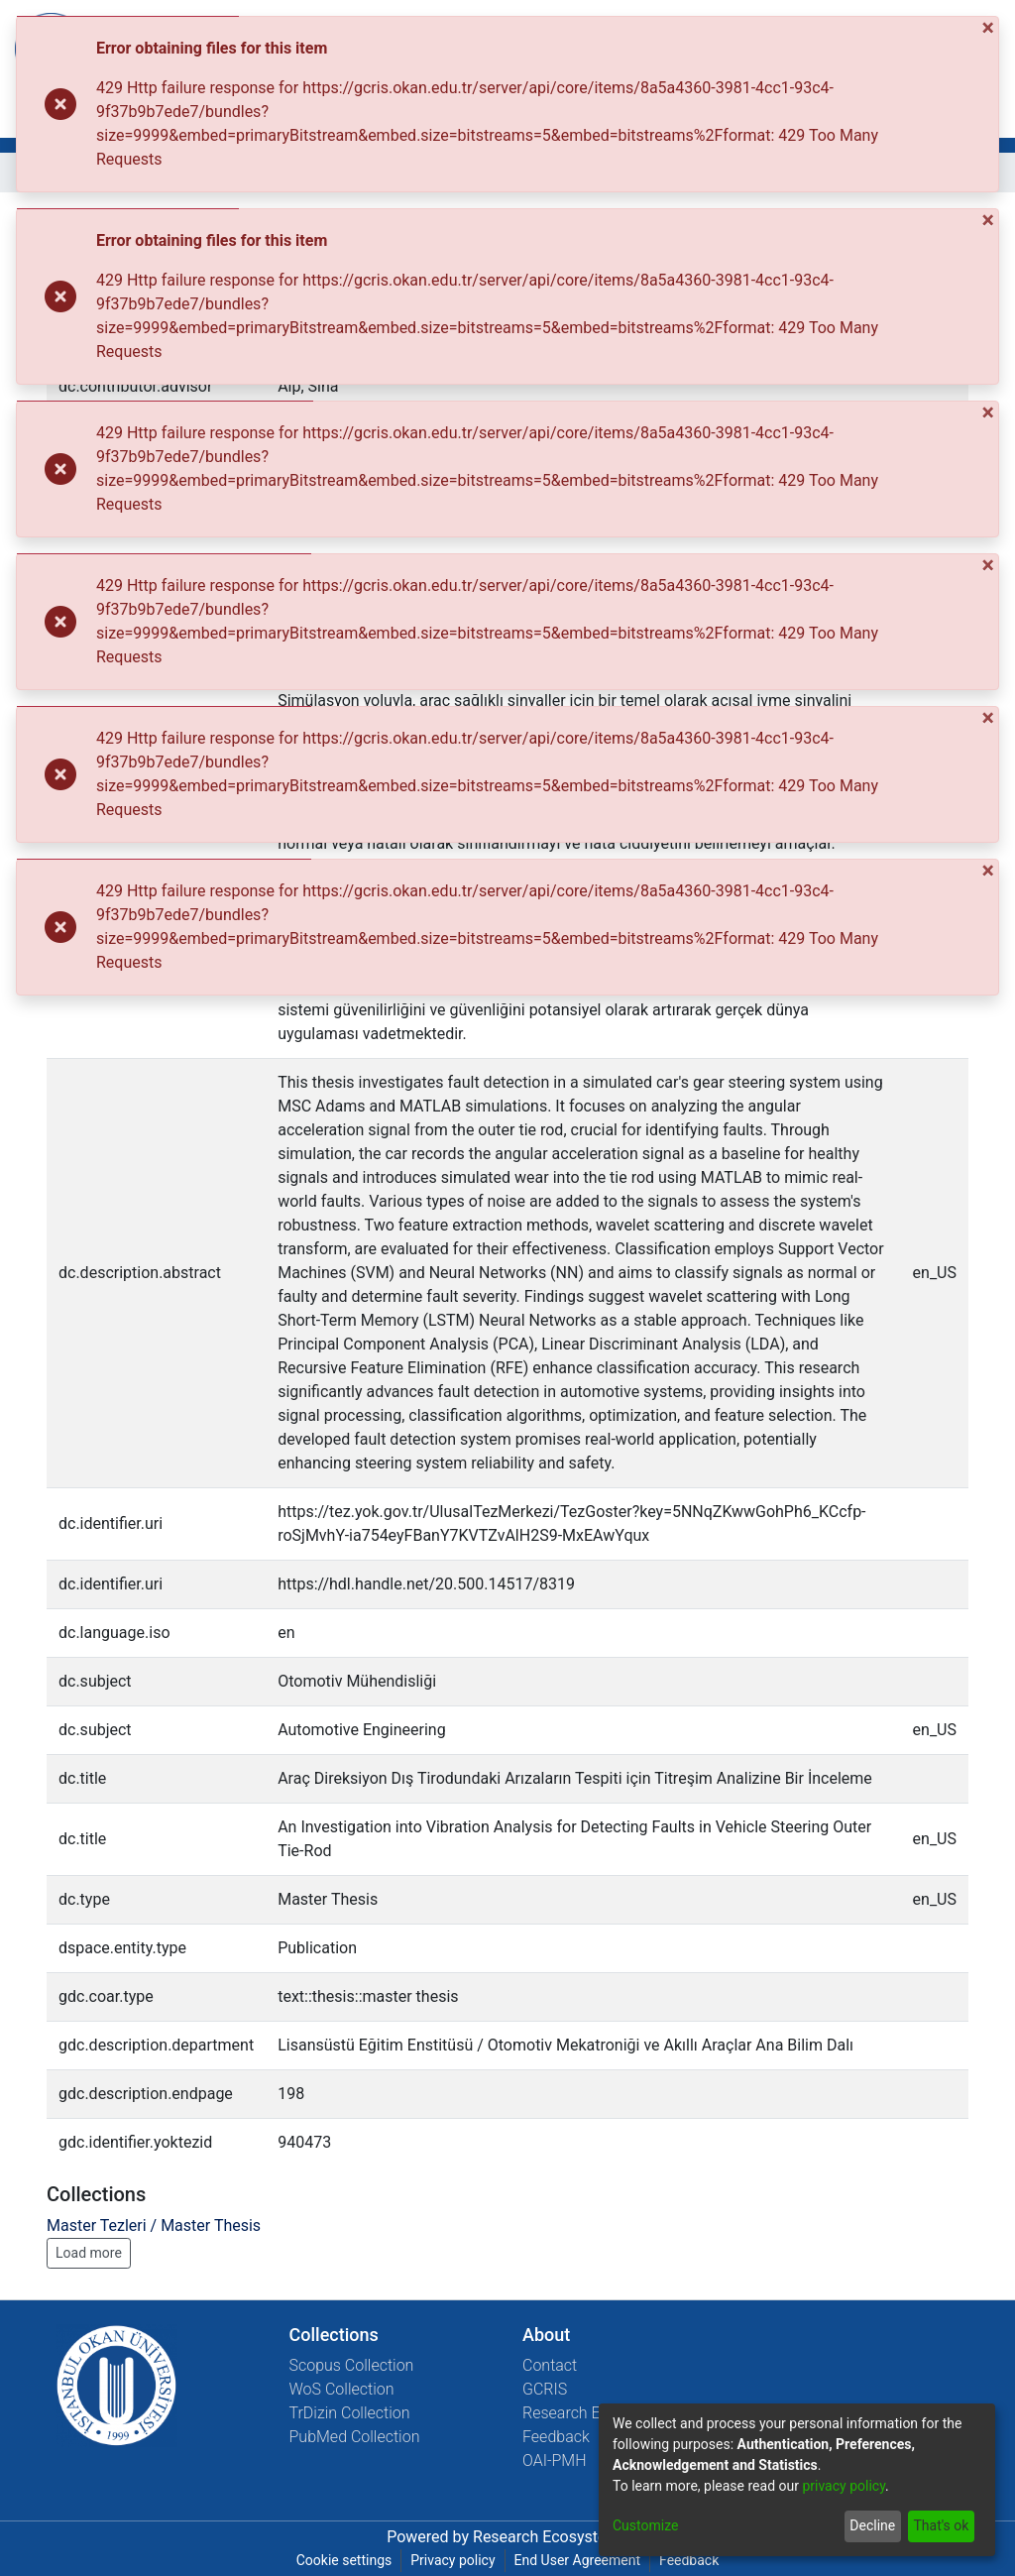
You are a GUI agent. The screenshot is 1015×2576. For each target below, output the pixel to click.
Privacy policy (452, 2560)
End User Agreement (577, 2560)
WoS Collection (342, 2389)
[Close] (990, 28)
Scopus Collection (351, 2365)
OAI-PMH (554, 2460)
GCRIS (544, 2389)
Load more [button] (89, 2253)
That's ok (940, 2525)
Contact (549, 2365)
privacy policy (843, 2486)
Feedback (556, 2436)
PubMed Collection (354, 2436)
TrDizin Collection (349, 2412)
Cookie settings (344, 2560)
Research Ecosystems (550, 2536)
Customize (645, 2525)
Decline (872, 2525)
